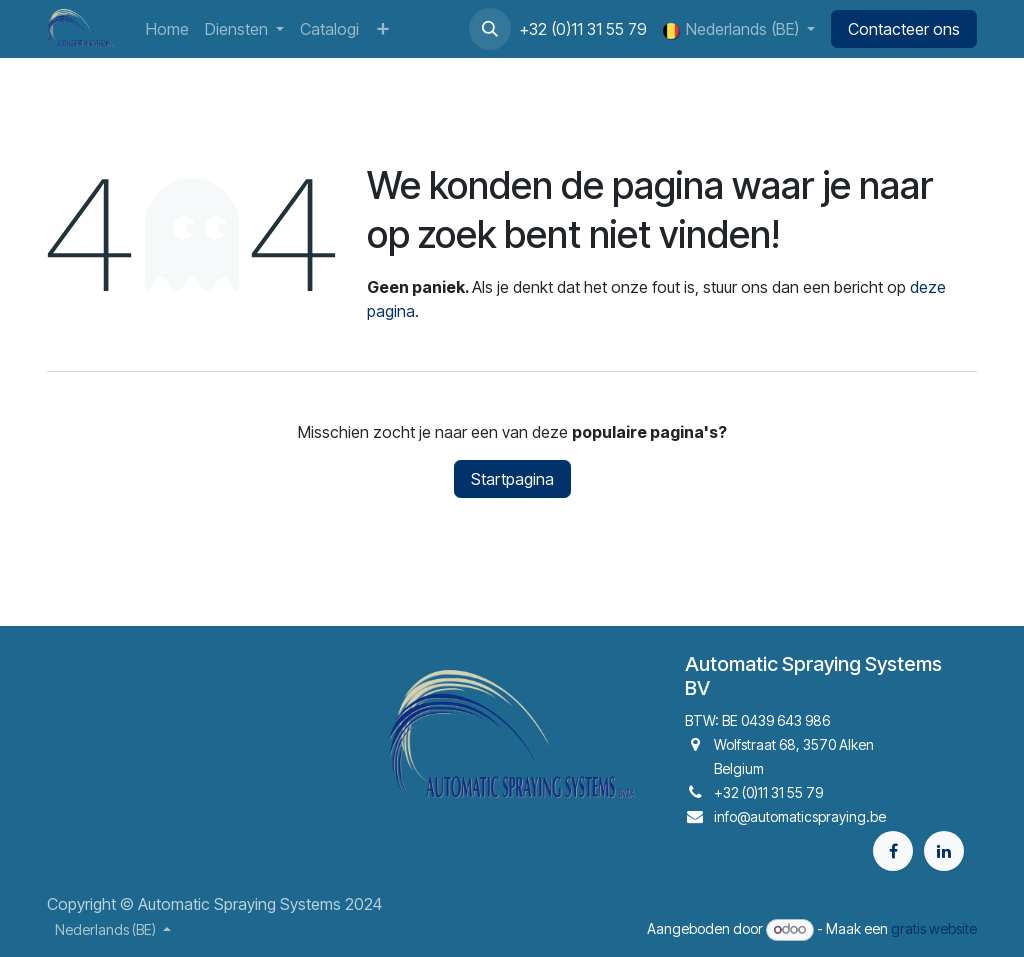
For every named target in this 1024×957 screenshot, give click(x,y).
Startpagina (512, 479)
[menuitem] (167, 29)
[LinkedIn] (944, 851)
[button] (490, 29)
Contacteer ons (904, 29)
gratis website (934, 928)
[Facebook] (893, 851)
